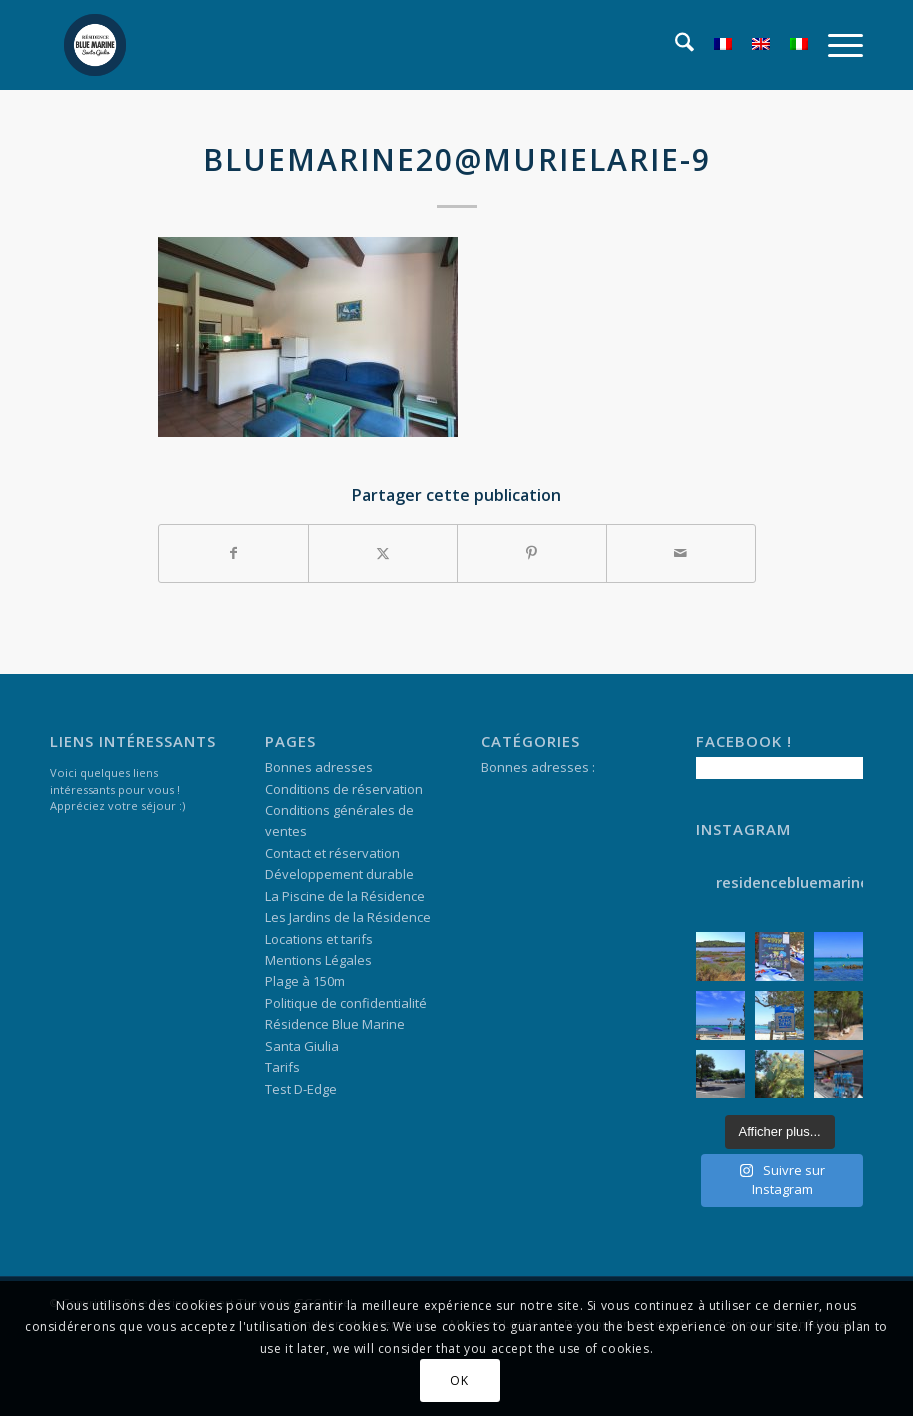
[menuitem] (674, 45)
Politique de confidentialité (346, 1003)
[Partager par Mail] (681, 553)
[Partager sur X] (383, 553)
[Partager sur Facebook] (233, 553)
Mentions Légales (318, 960)
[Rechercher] (674, 45)
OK (459, 1380)
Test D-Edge (301, 1089)
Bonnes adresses (319, 767)
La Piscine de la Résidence (345, 896)
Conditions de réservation (344, 789)
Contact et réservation (332, 853)
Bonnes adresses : (538, 767)
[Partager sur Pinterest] (532, 553)
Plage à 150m (305, 981)
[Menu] (835, 45)
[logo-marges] (95, 45)
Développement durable (339, 874)
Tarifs (282, 1067)
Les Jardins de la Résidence (348, 917)
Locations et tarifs (319, 939)
